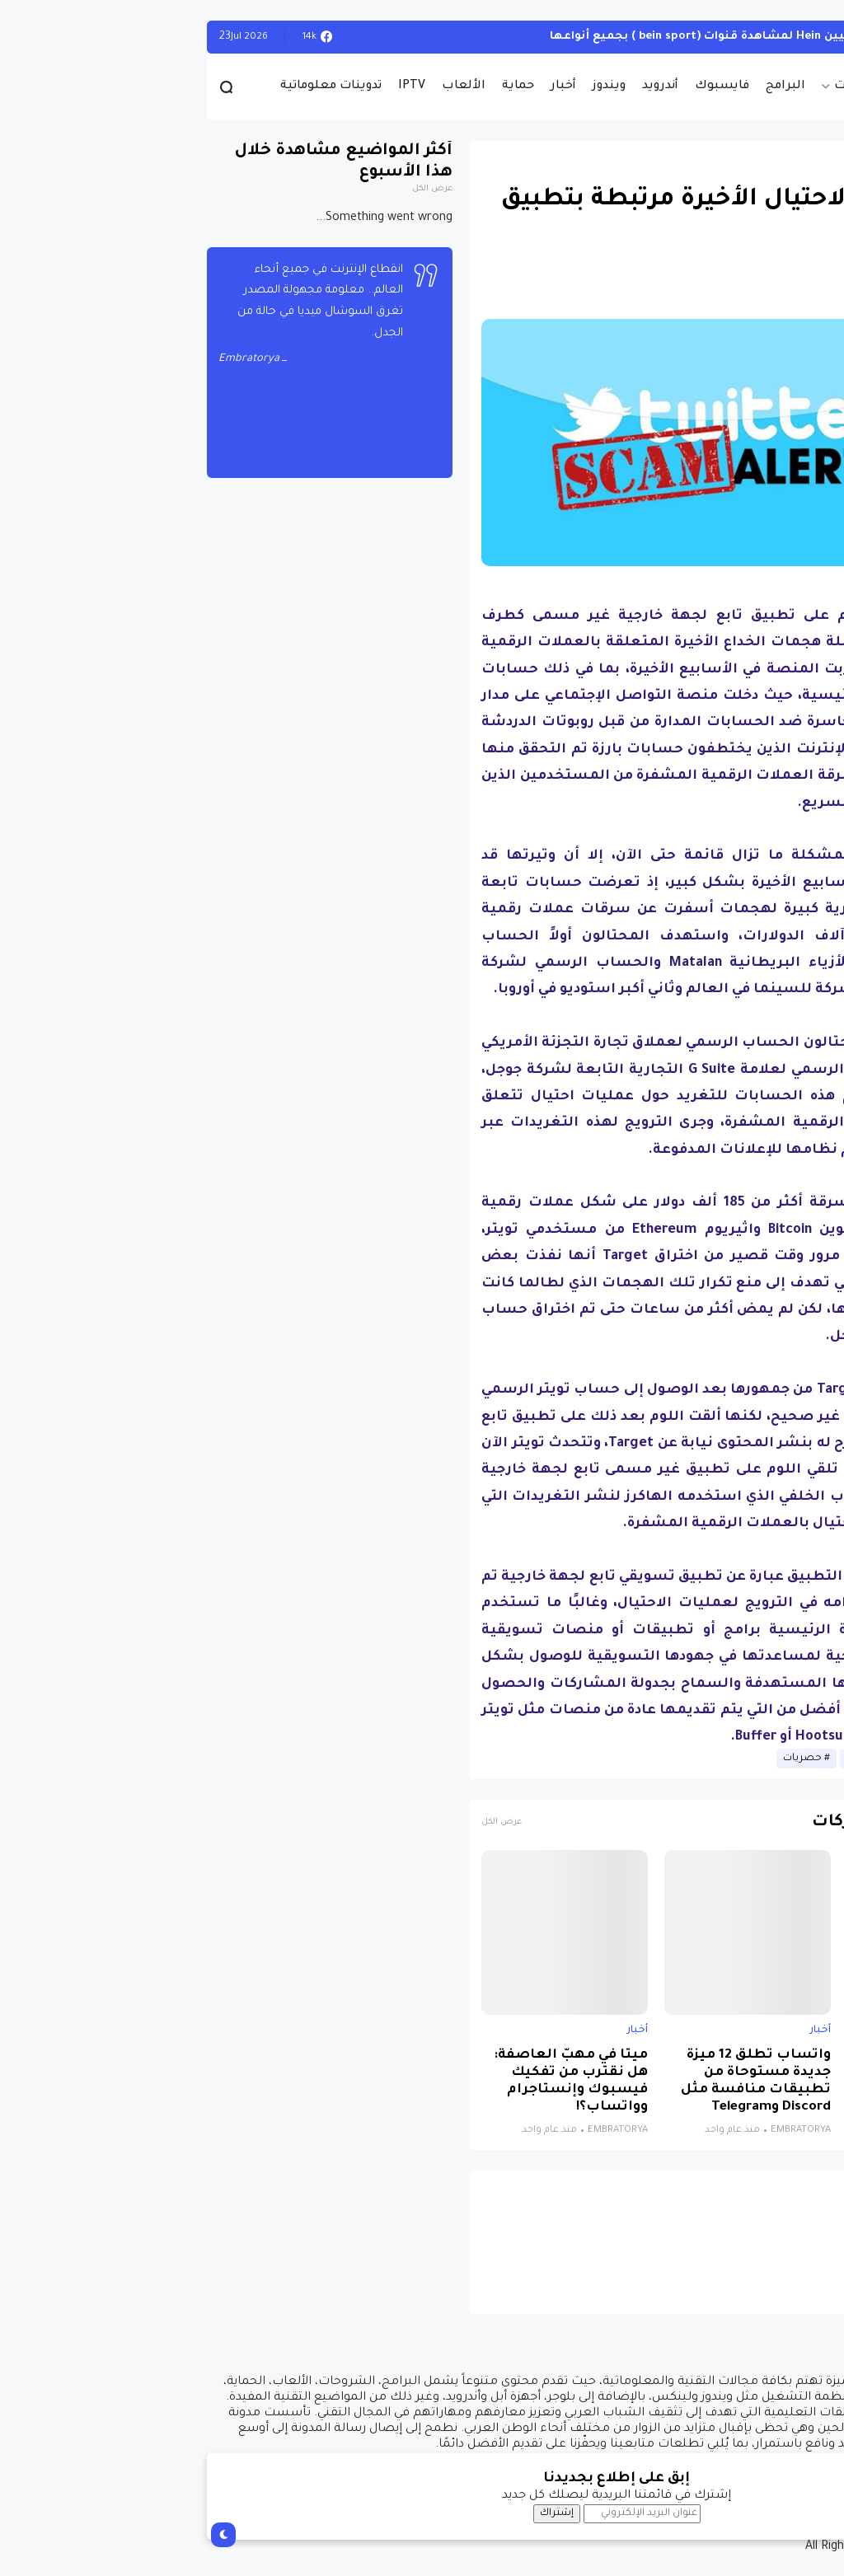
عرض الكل (307, 1822)
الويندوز (802, 36)
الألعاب (269, 86)
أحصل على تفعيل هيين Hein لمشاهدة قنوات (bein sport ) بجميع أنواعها (558, 36)
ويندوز (414, 86)
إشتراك (362, 2513)
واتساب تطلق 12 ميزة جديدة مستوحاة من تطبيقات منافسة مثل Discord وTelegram (561, 2082)
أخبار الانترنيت (681, 1758)
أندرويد (466, 86)
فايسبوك (527, 86)
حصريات (663, 86)
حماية (323, 86)
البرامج (591, 86)
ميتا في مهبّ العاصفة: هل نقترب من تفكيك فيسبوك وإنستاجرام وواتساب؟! (376, 2082)
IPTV (217, 86)
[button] (802, 479)
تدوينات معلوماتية (136, 86)
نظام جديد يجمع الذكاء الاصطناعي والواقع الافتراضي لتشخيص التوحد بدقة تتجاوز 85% (743, 2082)
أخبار (369, 86)
